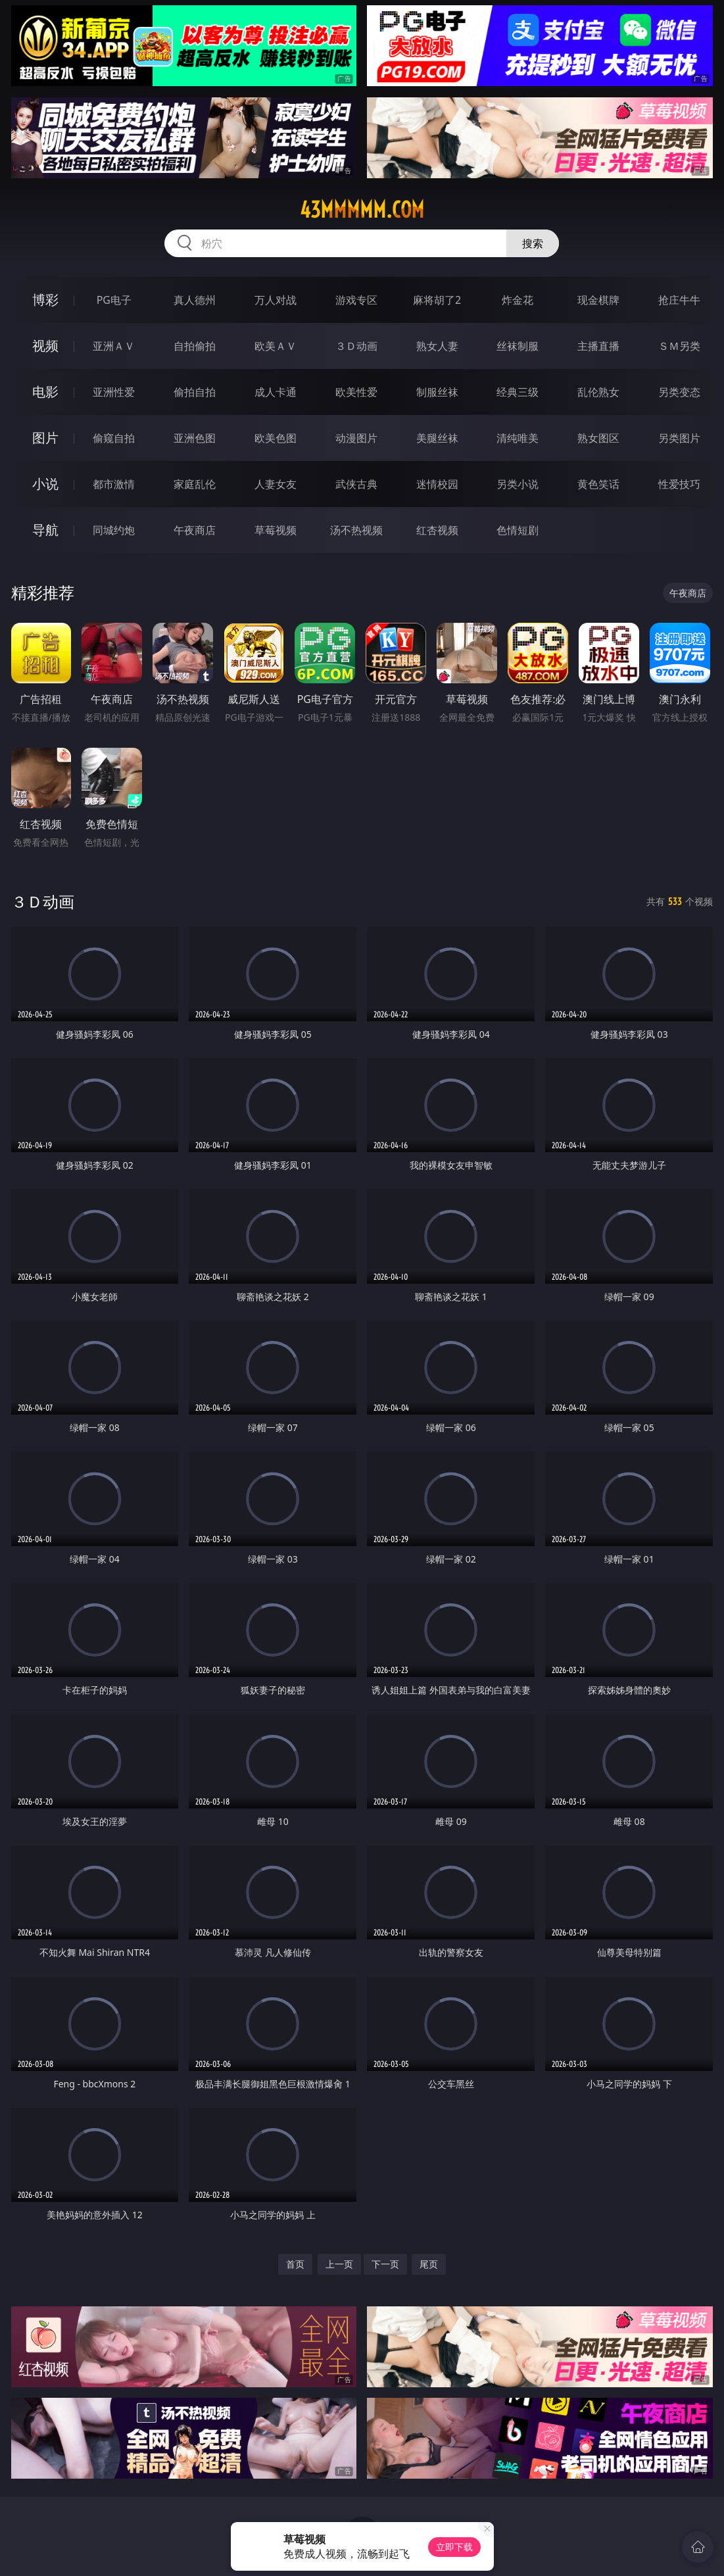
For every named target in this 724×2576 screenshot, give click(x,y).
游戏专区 (356, 300)
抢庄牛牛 (679, 300)
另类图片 (679, 438)
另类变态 (679, 392)
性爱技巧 (679, 484)
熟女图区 (598, 438)
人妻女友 (275, 484)
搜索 (532, 243)
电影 (45, 392)
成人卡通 (275, 392)
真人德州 (195, 300)
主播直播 (598, 346)
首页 (295, 2264)
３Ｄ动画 (356, 346)
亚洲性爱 (114, 392)
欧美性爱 (356, 392)
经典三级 (517, 392)
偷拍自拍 (195, 392)
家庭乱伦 (195, 484)
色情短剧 (517, 530)
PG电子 (114, 300)
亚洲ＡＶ (114, 346)
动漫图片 (356, 438)
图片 (45, 438)
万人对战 (275, 300)
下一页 (385, 2264)
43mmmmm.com (362, 210)
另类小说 (517, 484)
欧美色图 (275, 438)
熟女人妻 (437, 346)
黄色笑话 (598, 484)
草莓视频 (275, 530)
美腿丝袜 (437, 438)
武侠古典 (356, 484)
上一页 (339, 2264)
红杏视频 (437, 530)
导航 (45, 530)
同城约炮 (114, 530)
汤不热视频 (356, 530)
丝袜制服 (517, 346)
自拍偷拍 (195, 346)
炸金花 (517, 300)
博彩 (45, 299)
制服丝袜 (437, 392)
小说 (45, 484)
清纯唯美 (517, 438)
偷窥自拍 (114, 438)
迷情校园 (437, 484)
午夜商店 (195, 530)
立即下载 (454, 2546)
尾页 (429, 2264)
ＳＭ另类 (679, 346)
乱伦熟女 (598, 392)
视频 (45, 345)
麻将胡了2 (437, 300)
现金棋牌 (598, 300)
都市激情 (114, 484)
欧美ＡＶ (275, 346)
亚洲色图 (195, 438)
